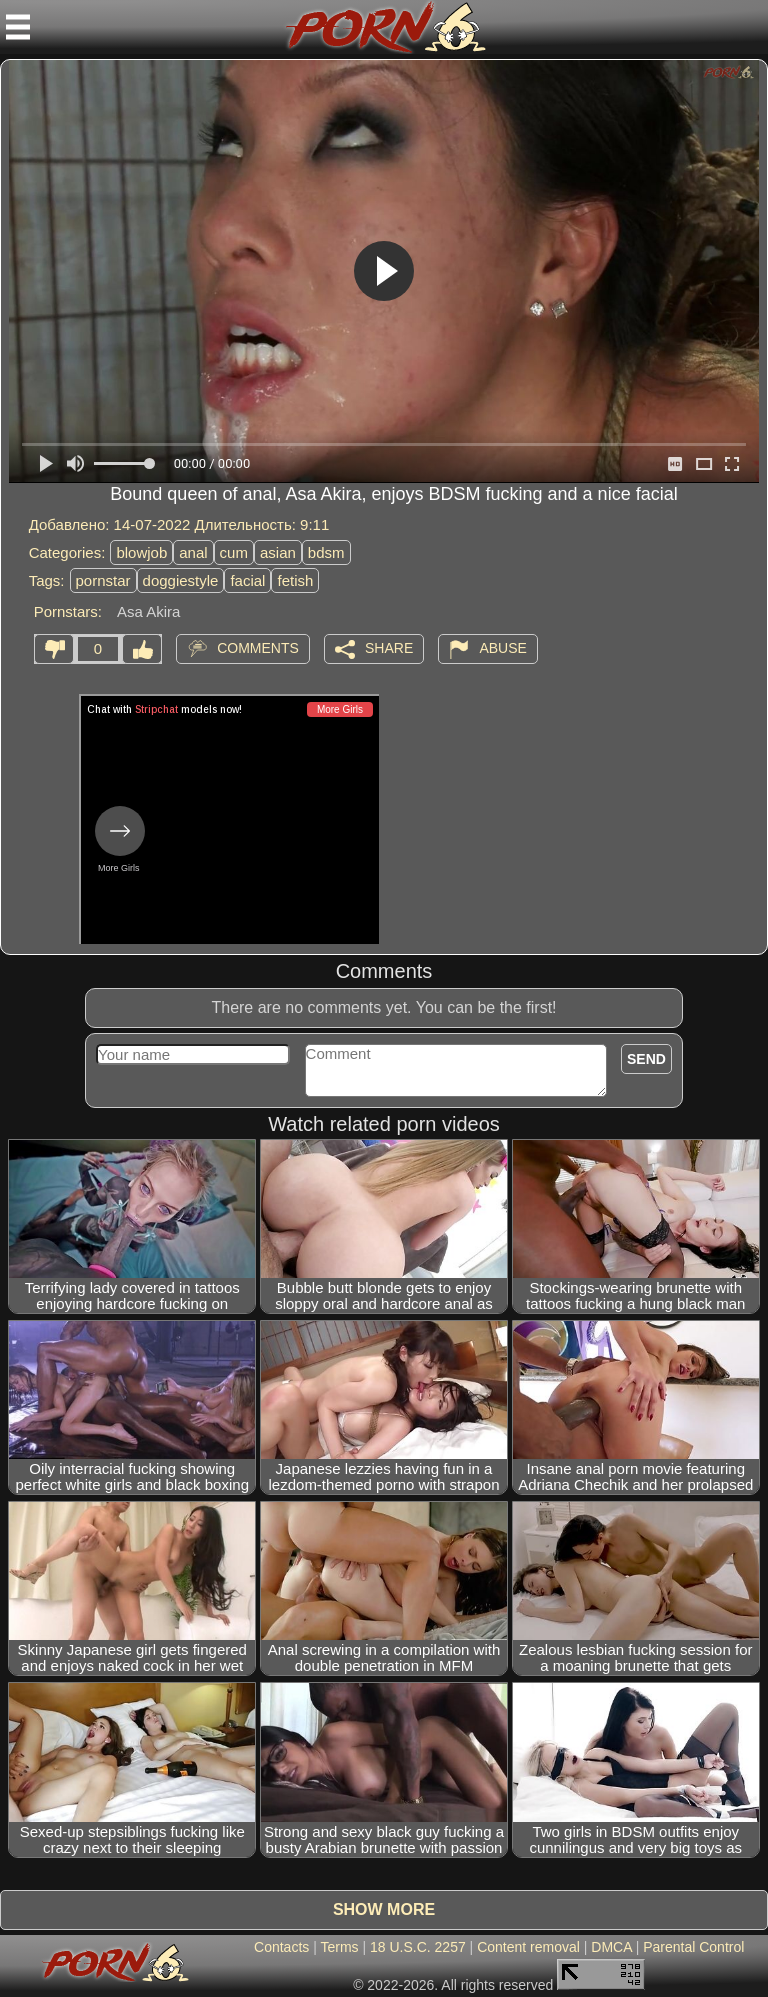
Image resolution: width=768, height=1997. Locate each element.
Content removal (528, 1947)
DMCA (611, 1947)
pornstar (103, 580)
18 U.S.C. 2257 (418, 1947)
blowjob (141, 552)
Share (389, 647)
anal (193, 552)
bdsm (326, 552)
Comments (258, 647)
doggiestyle (181, 580)
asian (278, 552)
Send (646, 1059)
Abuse (502, 647)
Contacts (281, 1947)
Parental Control (693, 1947)
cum (234, 552)
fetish (295, 580)
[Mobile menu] (18, 27)
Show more (384, 1909)
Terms (339, 1947)
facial (247, 580)
